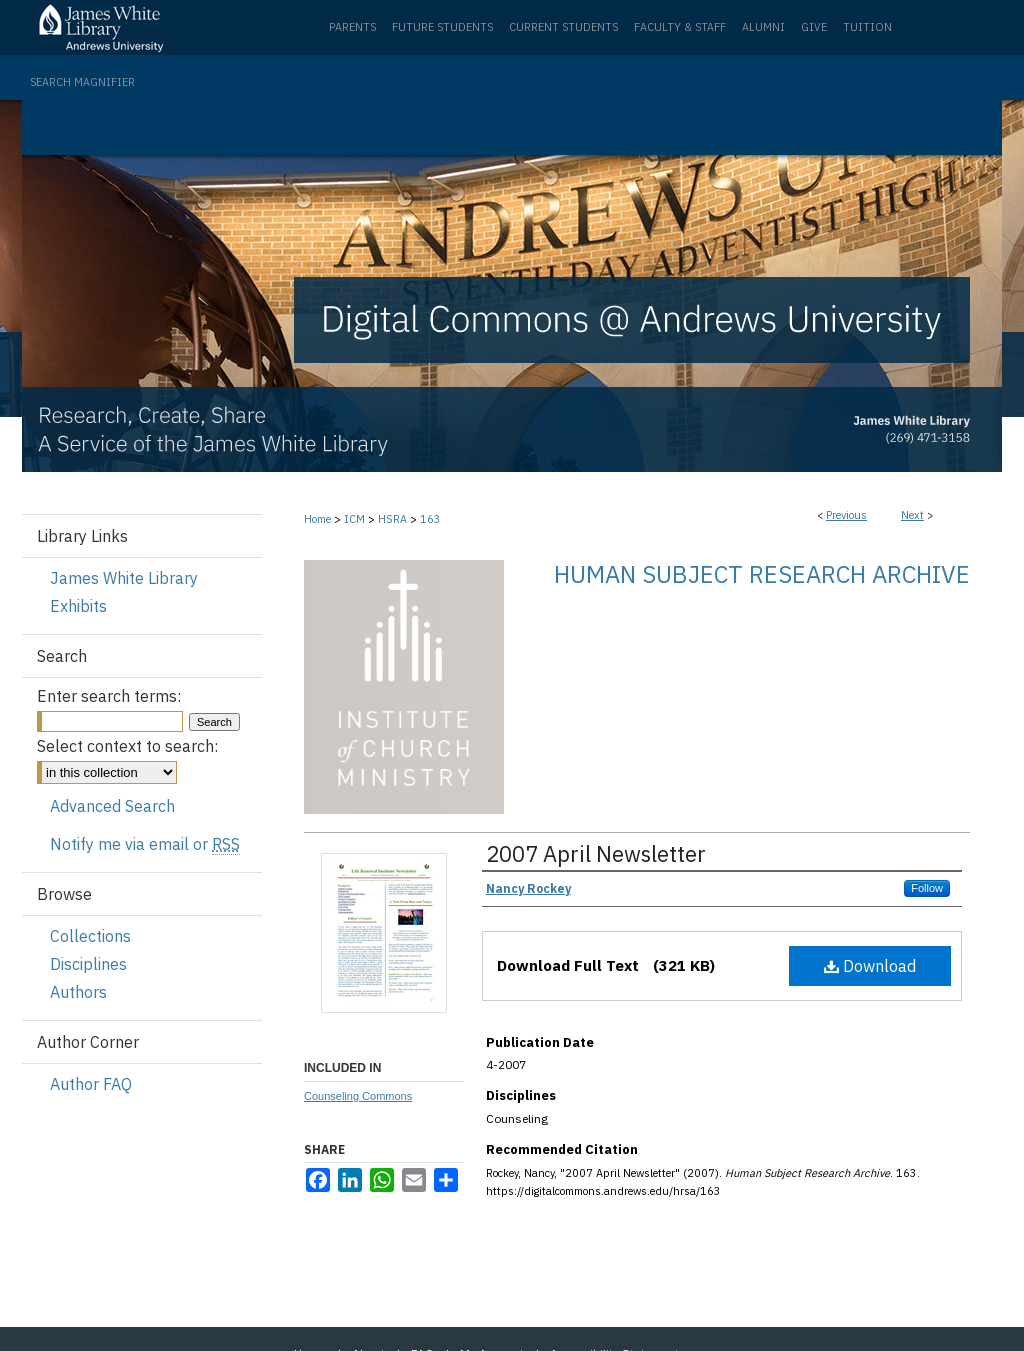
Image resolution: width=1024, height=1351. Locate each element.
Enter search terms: (109, 696)
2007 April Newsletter (596, 853)
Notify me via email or (145, 844)
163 (430, 519)
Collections (90, 936)
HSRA (392, 519)
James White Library (124, 578)
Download (870, 966)
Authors (78, 992)
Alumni (763, 27)
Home (317, 519)
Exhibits (78, 606)
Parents (352, 27)
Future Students (442, 27)
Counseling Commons (358, 1096)
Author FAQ (91, 1084)
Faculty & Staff (680, 27)
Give (814, 27)
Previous (846, 515)
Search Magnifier (82, 82)
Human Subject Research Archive (762, 574)
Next (912, 515)
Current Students (563, 27)
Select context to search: (127, 746)
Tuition (867, 27)
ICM (354, 519)
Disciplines (88, 964)
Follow (927, 888)
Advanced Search (112, 806)
